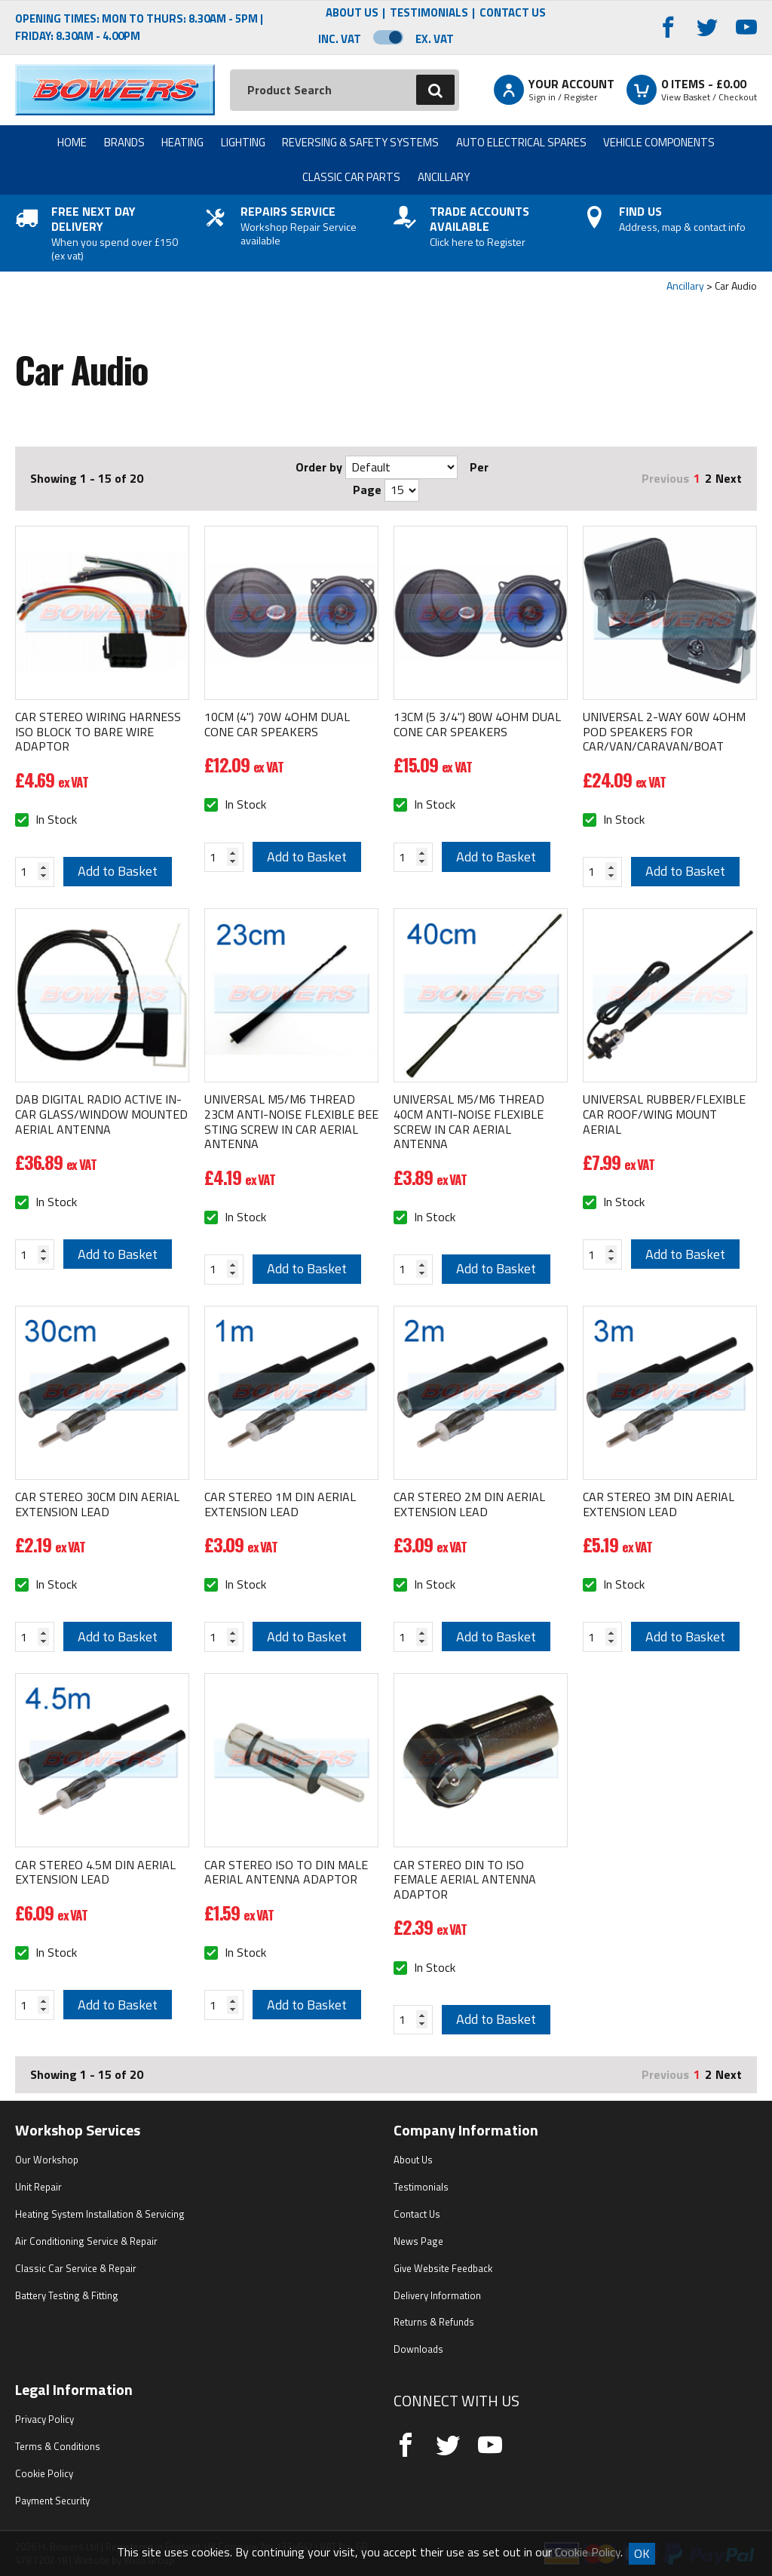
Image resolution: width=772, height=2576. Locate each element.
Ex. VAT (434, 39)
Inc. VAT (339, 39)
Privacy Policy (44, 2419)
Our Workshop (46, 2159)
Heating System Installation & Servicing (100, 2213)
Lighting (243, 142)
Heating (182, 142)
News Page (418, 2241)
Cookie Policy (44, 2473)
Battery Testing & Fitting (66, 2295)
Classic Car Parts (351, 177)
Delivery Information (437, 2295)
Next (728, 478)
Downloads (418, 2348)
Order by (319, 467)
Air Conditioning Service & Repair (86, 2241)
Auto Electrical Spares (521, 142)
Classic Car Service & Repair (75, 2268)
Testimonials (429, 13)
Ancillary (444, 177)
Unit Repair (38, 2186)
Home (72, 142)
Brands (124, 142)
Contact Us (512, 13)
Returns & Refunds (434, 2321)
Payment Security (52, 2500)
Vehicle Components (659, 142)
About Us (352, 13)
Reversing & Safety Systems (360, 142)
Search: (230, 69)
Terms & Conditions (57, 2446)
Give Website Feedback (443, 2268)
